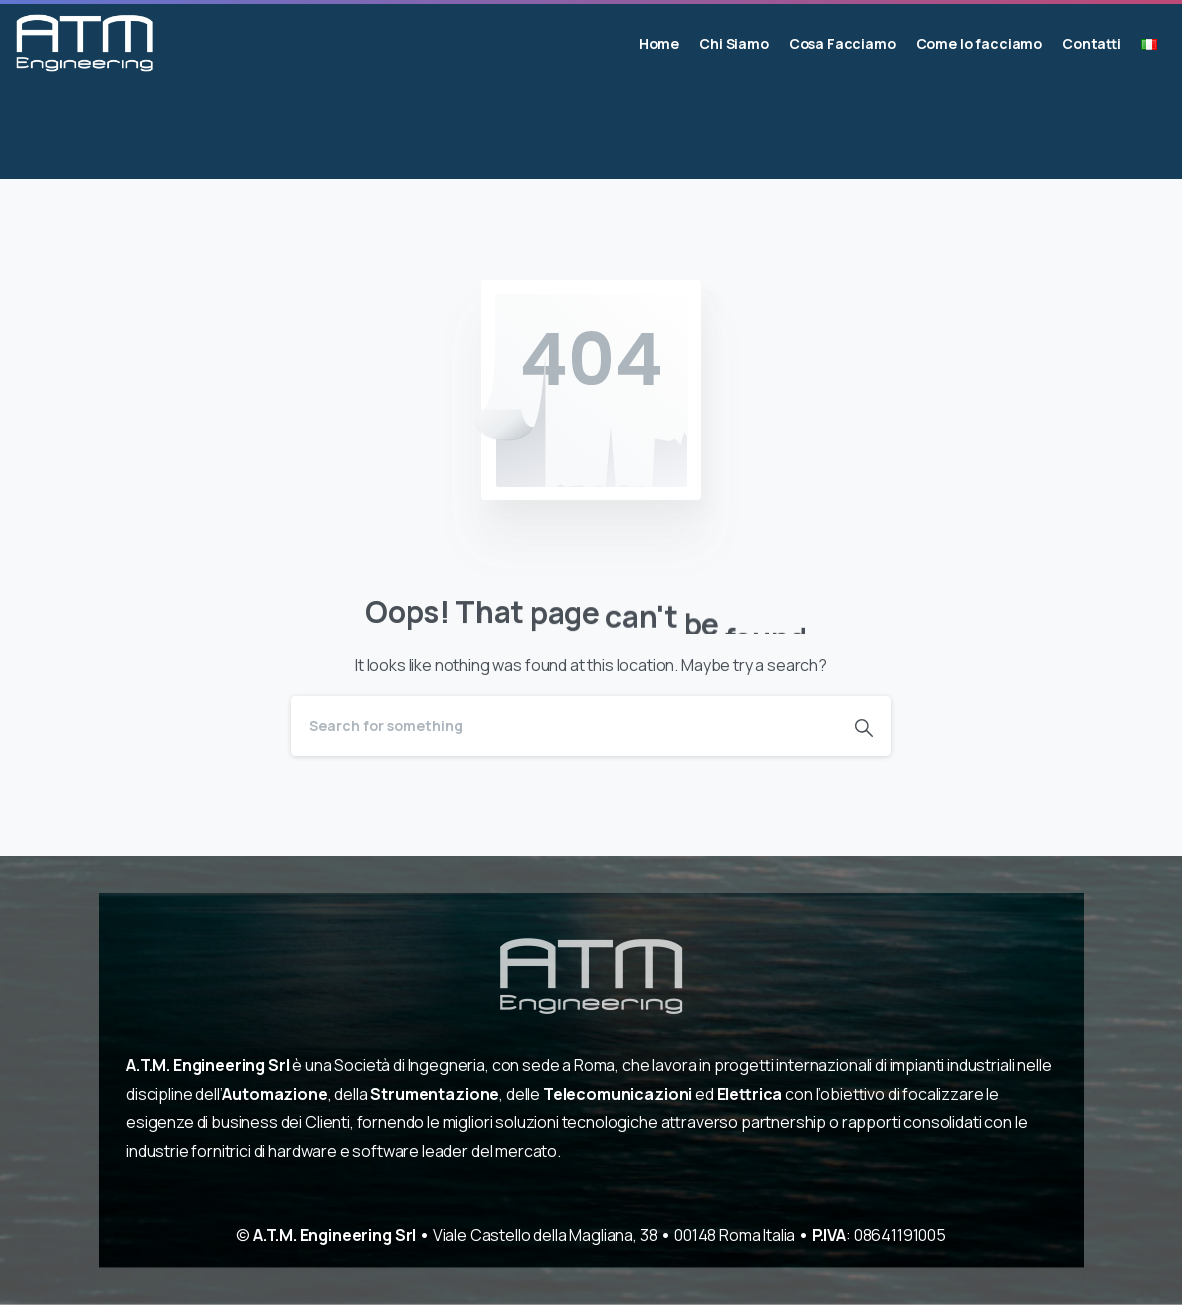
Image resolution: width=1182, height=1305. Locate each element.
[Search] (564, 726)
